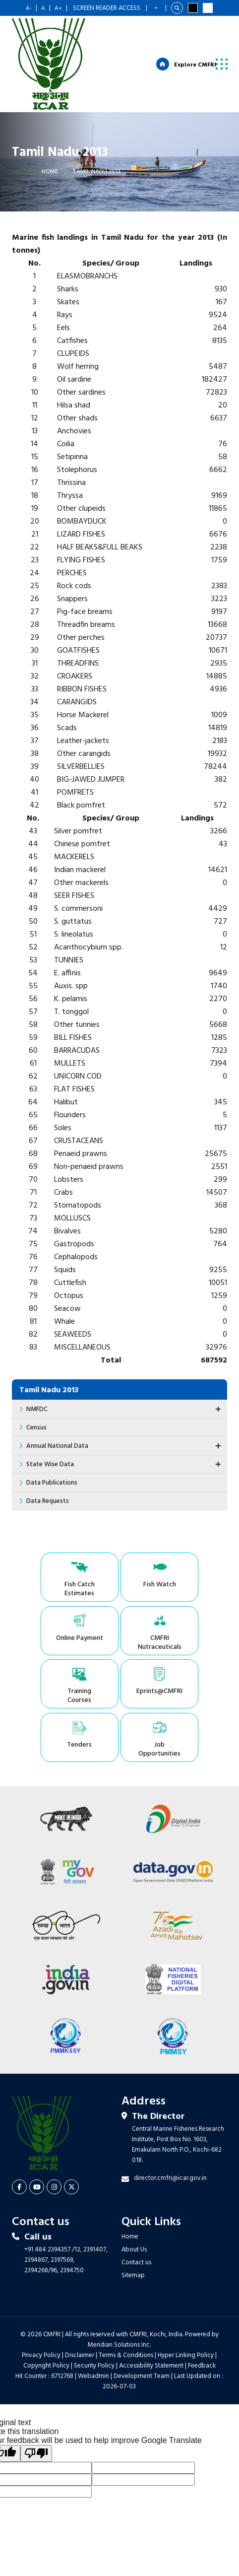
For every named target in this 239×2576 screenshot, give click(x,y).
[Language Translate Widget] (156, 7)
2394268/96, (42, 2220)
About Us (134, 2199)
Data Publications (51, 1484)
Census (36, 1429)
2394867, (36, 2210)
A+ (58, 8)
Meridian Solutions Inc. (119, 2295)
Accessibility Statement (151, 2315)
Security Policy (94, 2315)
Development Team (142, 2326)
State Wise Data (125, 1465)
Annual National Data (125, 1447)
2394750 (72, 2220)
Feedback (202, 2315)
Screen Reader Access (106, 8)
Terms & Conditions (126, 2305)
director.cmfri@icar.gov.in (170, 2127)
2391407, (95, 2199)
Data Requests (47, 1502)
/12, (77, 2199)
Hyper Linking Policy (186, 2305)
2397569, (62, 2210)
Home (50, 173)
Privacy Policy (41, 2305)
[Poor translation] (36, 2403)
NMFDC (125, 1410)
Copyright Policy (46, 2315)
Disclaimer (79, 2305)
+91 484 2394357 (47, 2199)
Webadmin (93, 2326)
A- (29, 8)
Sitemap (133, 2225)
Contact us (136, 2212)
